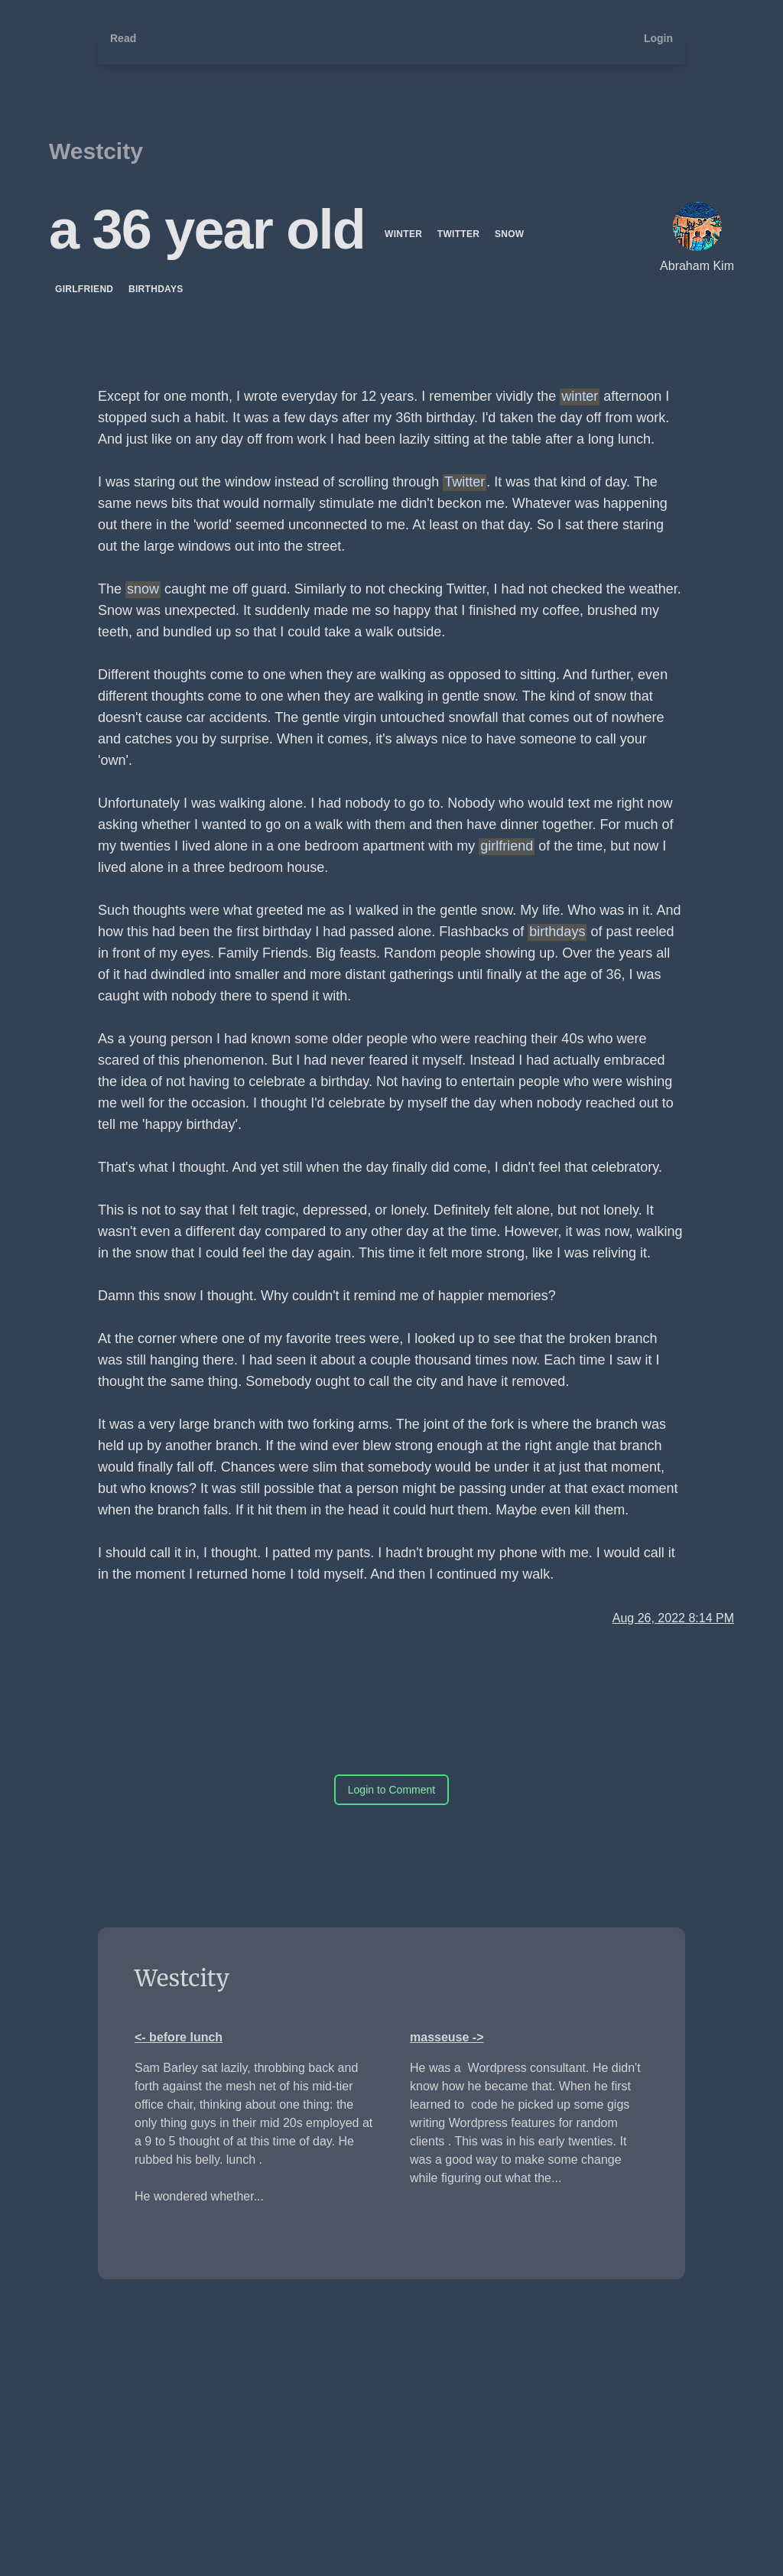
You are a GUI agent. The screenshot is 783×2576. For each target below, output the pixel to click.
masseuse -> (447, 2037)
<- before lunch (179, 2037)
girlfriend (85, 289)
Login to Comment (391, 1790)
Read (123, 38)
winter (405, 234)
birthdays (156, 289)
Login (658, 38)
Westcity (96, 151)
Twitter (459, 234)
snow (510, 234)
